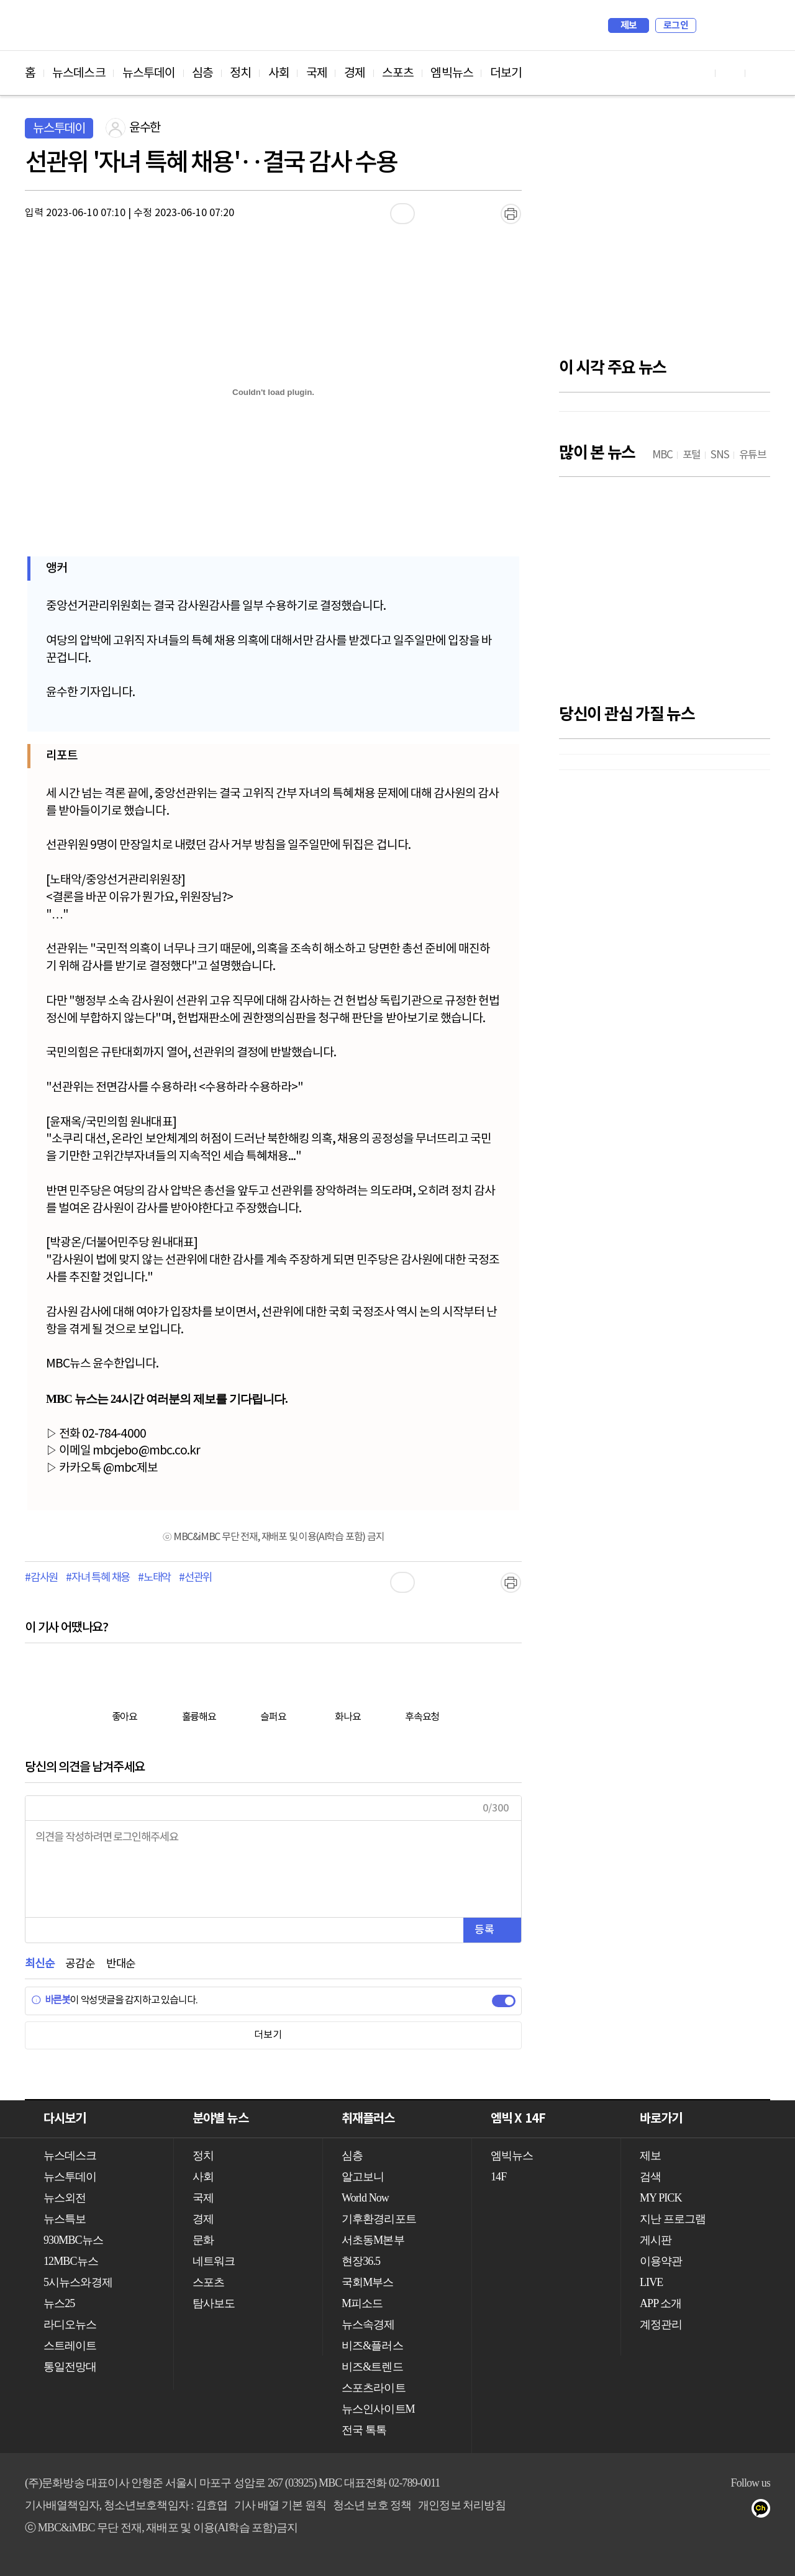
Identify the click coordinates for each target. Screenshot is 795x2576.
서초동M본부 (373, 2240)
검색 (711, 25)
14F (498, 2176)
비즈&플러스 (372, 2345)
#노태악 (154, 1578)
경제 (354, 73)
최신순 (39, 1964)
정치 (240, 73)
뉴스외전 (64, 2198)
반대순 (120, 1964)
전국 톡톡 (364, 2430)
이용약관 (661, 2261)
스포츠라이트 (374, 2388)
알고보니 (363, 2176)
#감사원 (41, 1578)
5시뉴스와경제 (77, 2282)
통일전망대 (70, 2367)
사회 (278, 73)
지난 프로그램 (673, 2219)
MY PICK (729, 25)
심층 (202, 73)
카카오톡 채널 (765, 2511)
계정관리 (661, 2324)
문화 (203, 2240)
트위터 (690, 2511)
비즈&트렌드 (372, 2367)
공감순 (79, 1964)
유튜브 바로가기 (700, 73)
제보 (628, 25)
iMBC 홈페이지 (756, 25)
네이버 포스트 (740, 2511)
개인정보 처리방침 (461, 2505)
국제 (316, 73)
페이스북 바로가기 (730, 73)
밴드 (715, 2511)
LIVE (651, 2282)
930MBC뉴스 (73, 2240)
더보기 (506, 73)
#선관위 (195, 1578)
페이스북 (665, 2511)
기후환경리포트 (379, 2219)
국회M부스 (368, 2282)
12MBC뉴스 (70, 2261)
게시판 (655, 2240)
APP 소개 (660, 2303)
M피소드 (362, 2303)
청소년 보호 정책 (372, 2505)
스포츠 (398, 73)
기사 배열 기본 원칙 (280, 2505)
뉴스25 (59, 2303)
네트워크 (214, 2261)
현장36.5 (361, 2261)
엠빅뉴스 (451, 73)
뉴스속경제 (368, 2324)
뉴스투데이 (149, 73)
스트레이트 (70, 2345)
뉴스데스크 (79, 73)
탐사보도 (214, 2303)
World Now (365, 2198)
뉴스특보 (64, 2219)
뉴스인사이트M (378, 2409)
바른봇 (50, 2000)
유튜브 (640, 2511)
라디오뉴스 (70, 2324)
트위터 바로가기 (760, 73)
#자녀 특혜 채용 (98, 1578)
